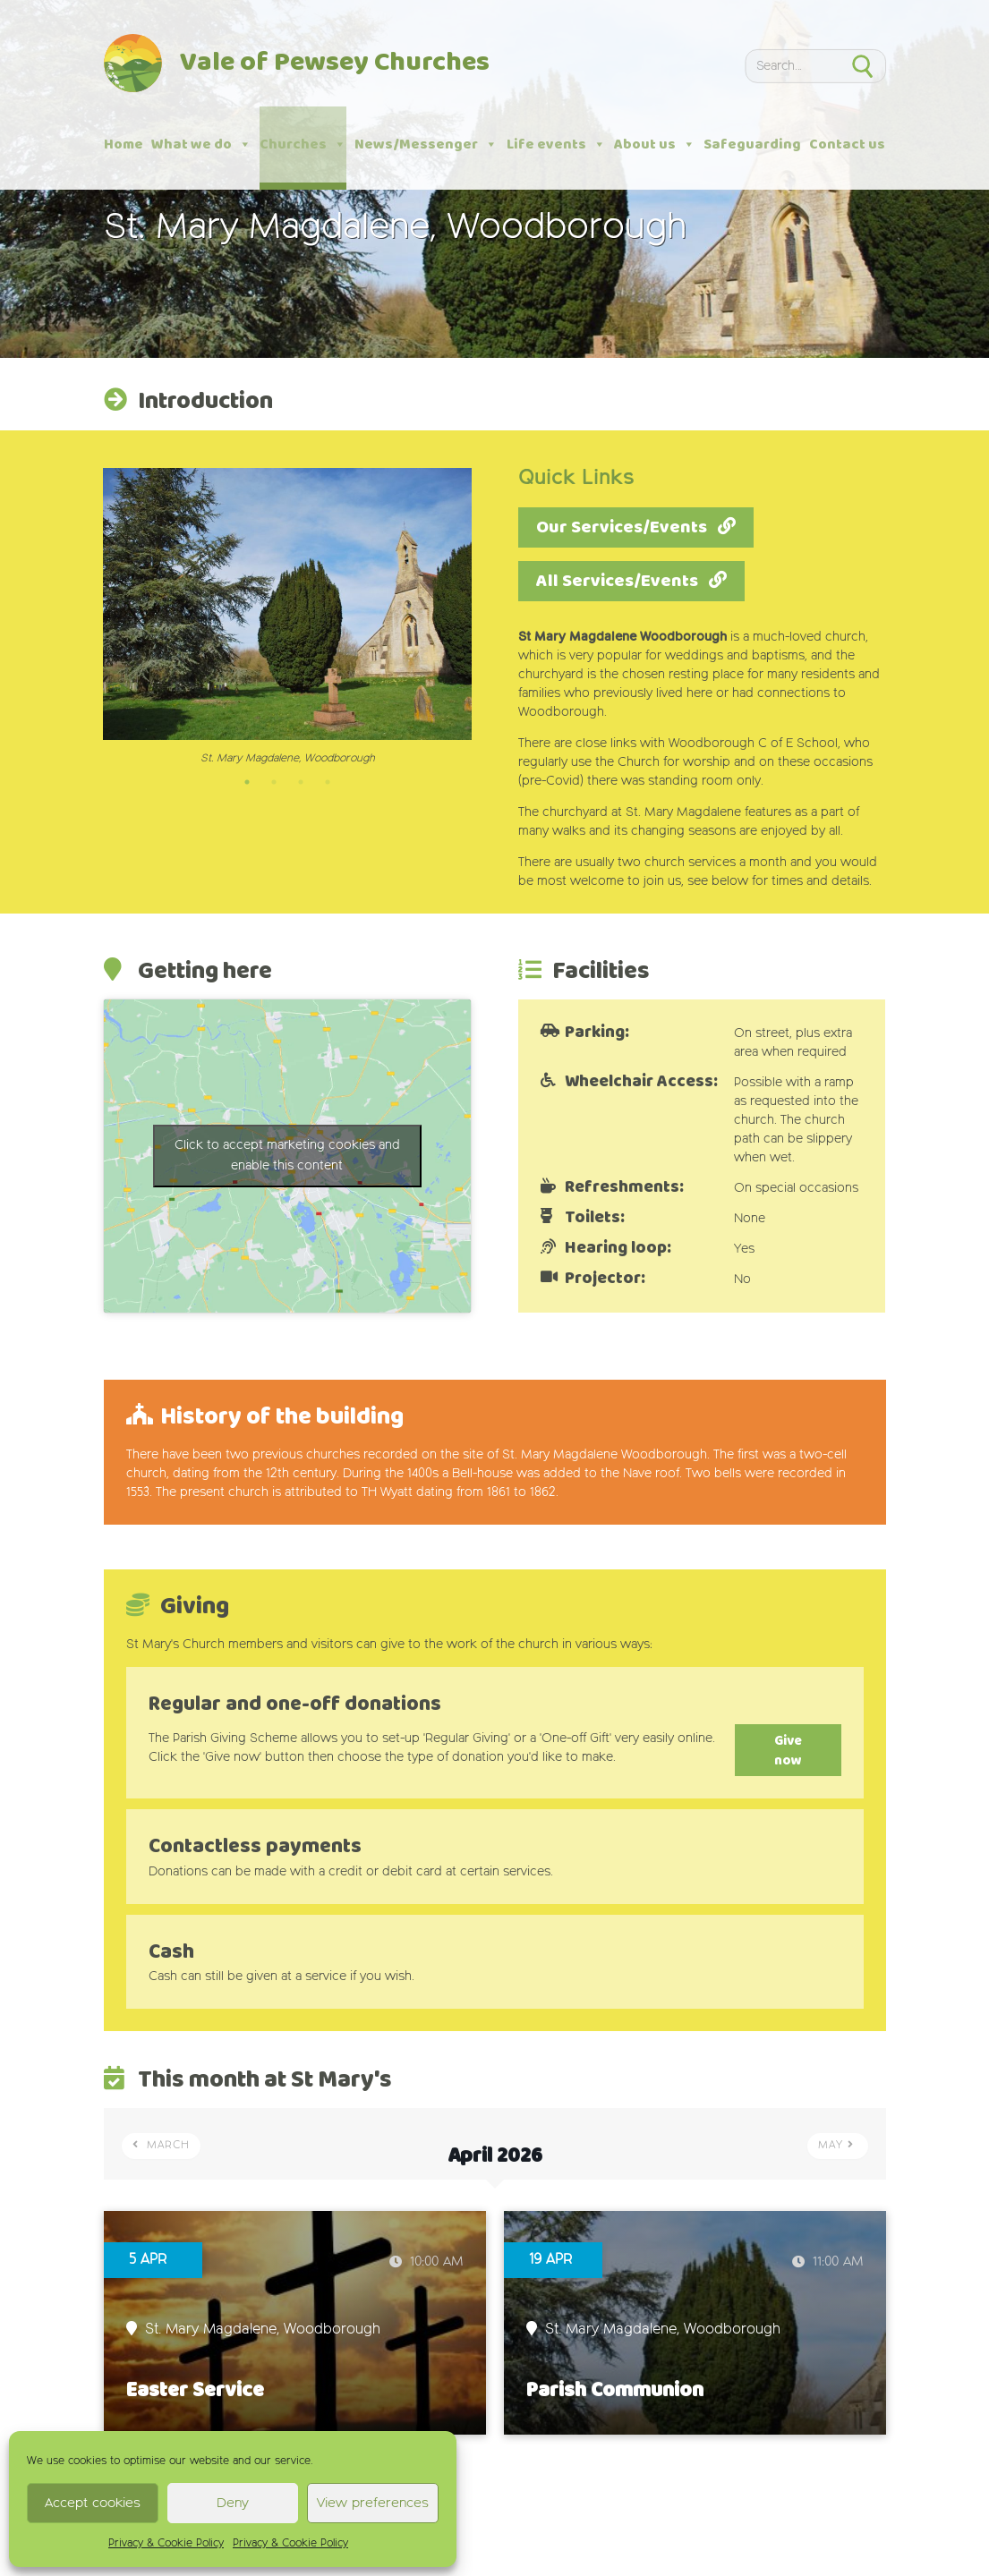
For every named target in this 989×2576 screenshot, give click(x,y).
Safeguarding (752, 144)
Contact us (847, 144)
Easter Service (195, 2372)
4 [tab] (328, 782)
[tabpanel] (287, 617)
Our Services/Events (621, 527)
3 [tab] (301, 782)
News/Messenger (426, 144)
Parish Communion (614, 2372)
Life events (556, 144)
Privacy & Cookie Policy (166, 2543)
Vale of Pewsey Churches (335, 63)
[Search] (791, 65)
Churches (303, 144)
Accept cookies (93, 2503)
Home (123, 144)
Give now (774, 1741)
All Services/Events (617, 581)
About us (654, 144)
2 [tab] (274, 782)
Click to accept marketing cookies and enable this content (287, 1155)
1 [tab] (247, 782)
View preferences (373, 2503)
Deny (233, 2503)
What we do (201, 144)
